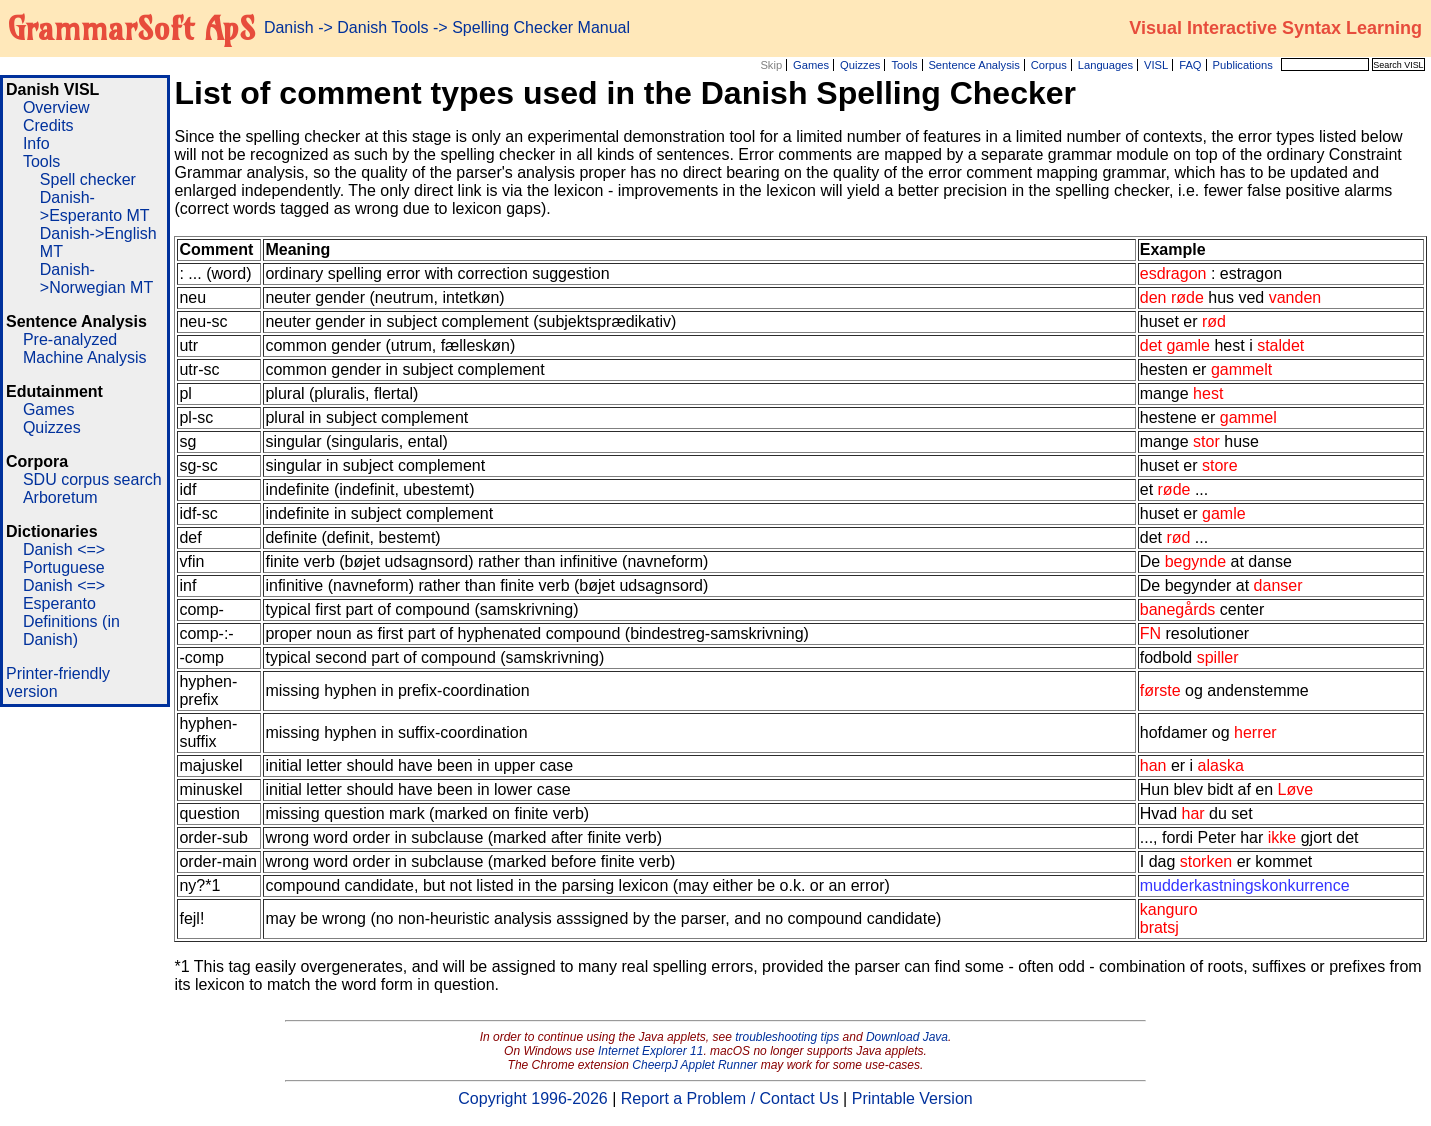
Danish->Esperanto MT (95, 206)
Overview (56, 107)
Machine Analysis (85, 357)
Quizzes (860, 65)
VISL (1156, 65)
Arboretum (60, 497)
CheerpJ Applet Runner (694, 1065)
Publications (1242, 65)
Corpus (1049, 65)
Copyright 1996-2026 (532, 1098)
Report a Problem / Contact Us (730, 1098)
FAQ (1190, 65)
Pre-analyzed (70, 339)
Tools (904, 65)
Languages (1105, 65)
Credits (48, 125)
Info (36, 143)
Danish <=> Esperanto (64, 594)
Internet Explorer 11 (650, 1051)
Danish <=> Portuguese (64, 558)
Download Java (907, 1037)
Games (811, 65)
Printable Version (912, 1098)
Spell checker (88, 179)
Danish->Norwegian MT (96, 278)
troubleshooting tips (787, 1037)
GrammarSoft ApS (131, 28)
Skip (771, 65)
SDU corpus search (92, 479)
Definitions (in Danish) (71, 630)
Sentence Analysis (973, 65)
